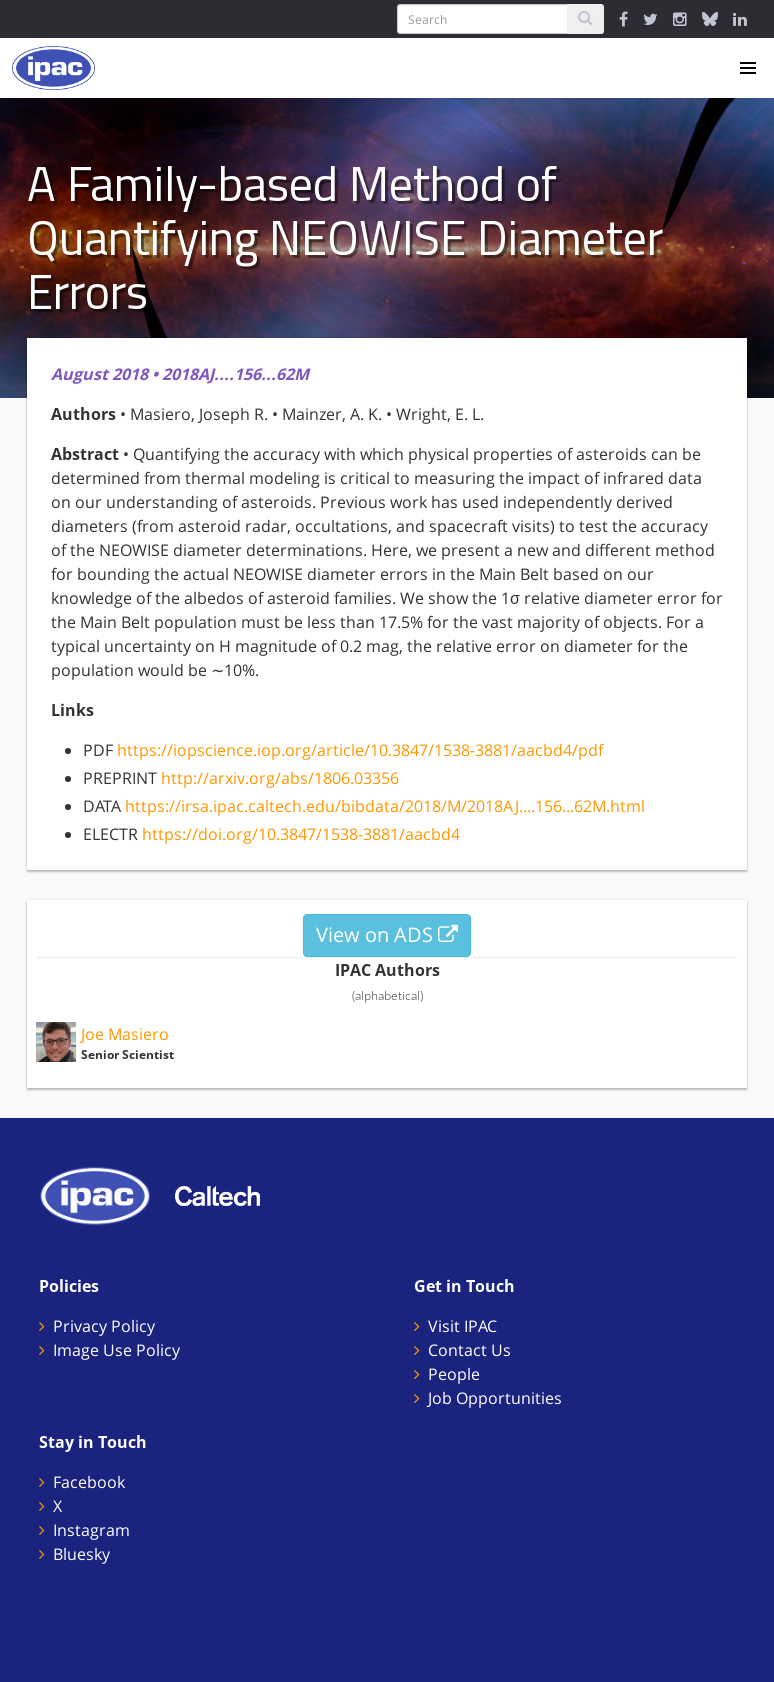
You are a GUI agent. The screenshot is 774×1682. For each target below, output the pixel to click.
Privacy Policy (104, 1326)
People (454, 1374)
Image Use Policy (116, 1350)
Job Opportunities (495, 1398)
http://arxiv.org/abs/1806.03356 (280, 778)
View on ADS (387, 934)
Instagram (91, 1530)
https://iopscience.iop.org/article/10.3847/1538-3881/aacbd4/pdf (360, 750)
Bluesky (81, 1554)
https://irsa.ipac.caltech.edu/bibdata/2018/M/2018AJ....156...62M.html (385, 806)
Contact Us (469, 1350)
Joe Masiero (125, 1034)
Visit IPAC (462, 1326)
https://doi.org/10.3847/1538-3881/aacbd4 (301, 834)
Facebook (89, 1482)
